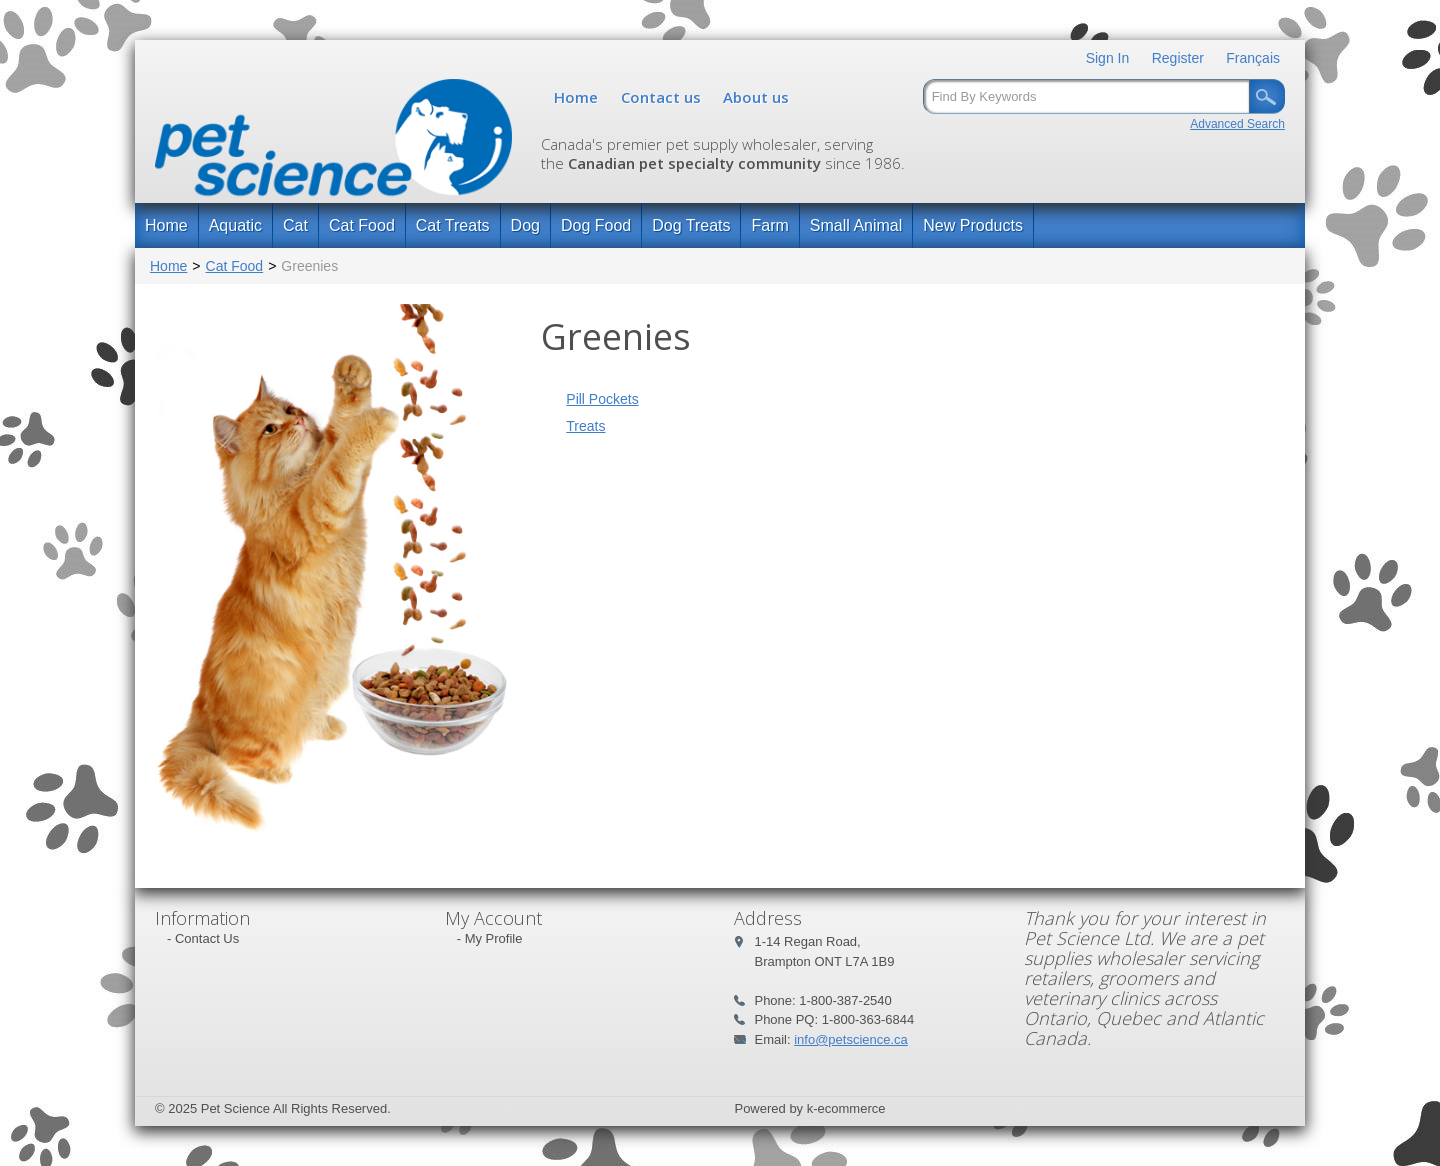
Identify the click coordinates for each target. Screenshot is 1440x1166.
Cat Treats (453, 225)
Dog (525, 225)
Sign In (1108, 58)
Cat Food (362, 225)
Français (1253, 58)
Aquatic (235, 225)
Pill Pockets (602, 399)
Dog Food (596, 225)
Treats (585, 426)
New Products (973, 225)
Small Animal (856, 225)
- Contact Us (203, 938)
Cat (295, 225)
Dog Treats (691, 225)
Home (576, 97)
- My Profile (490, 938)
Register (1178, 58)
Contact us (661, 97)
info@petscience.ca (851, 1039)
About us (756, 97)
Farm (769, 225)
